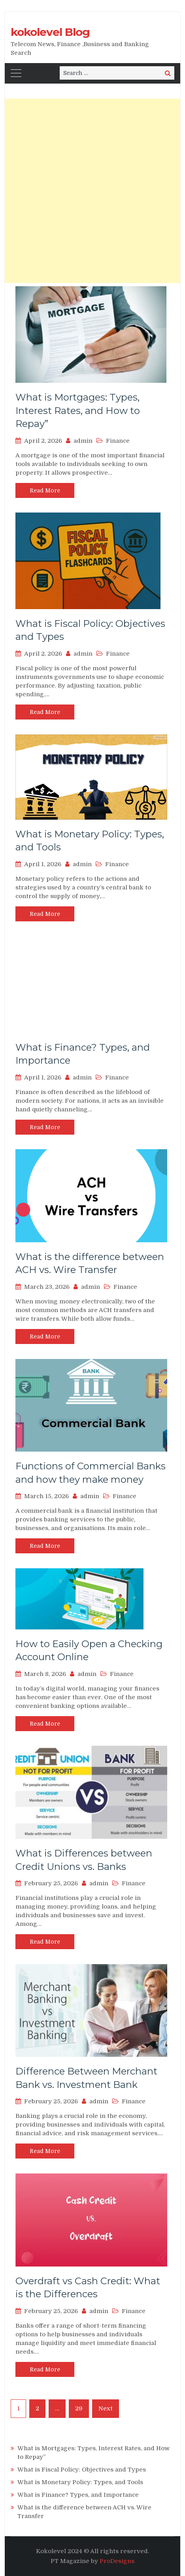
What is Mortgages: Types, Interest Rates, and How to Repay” (77, 410)
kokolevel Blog (50, 32)
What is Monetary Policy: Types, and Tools (80, 2482)
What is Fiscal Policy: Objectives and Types (81, 2469)
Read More (45, 490)
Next (105, 2408)
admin (83, 440)
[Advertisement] (92, 191)
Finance (118, 440)
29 (79, 2408)
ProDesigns (117, 2561)
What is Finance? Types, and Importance (78, 2494)
